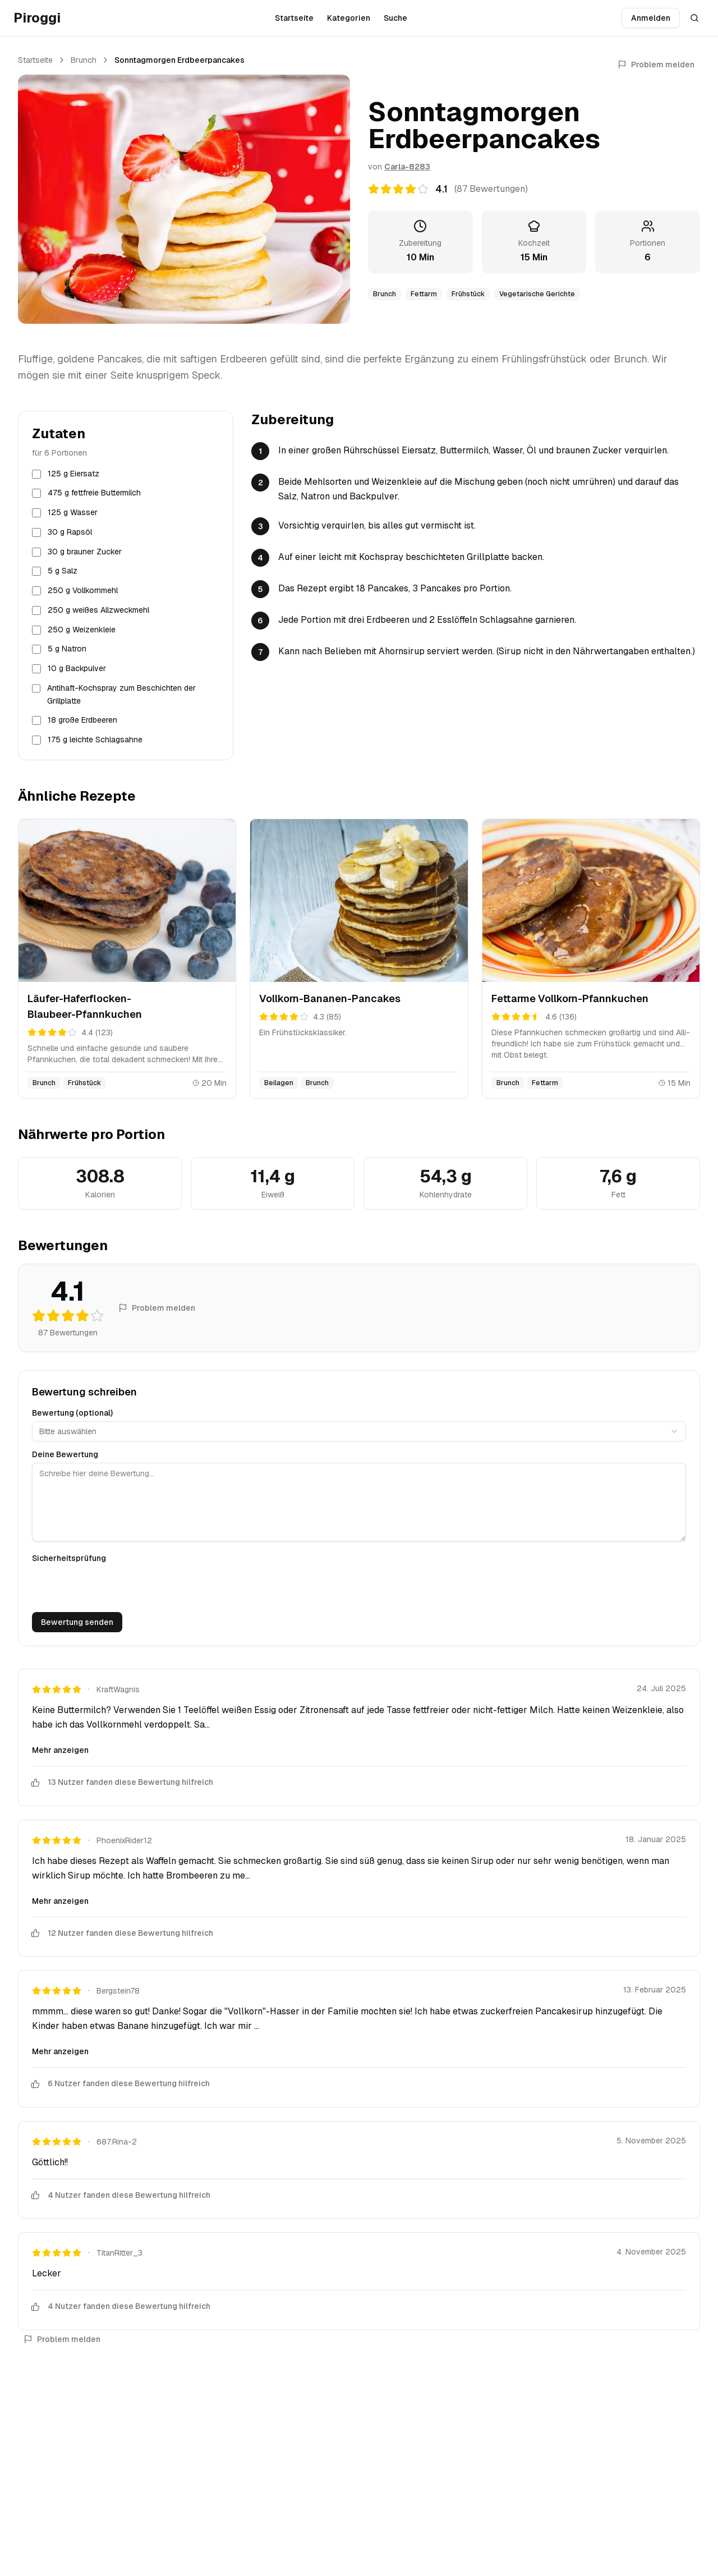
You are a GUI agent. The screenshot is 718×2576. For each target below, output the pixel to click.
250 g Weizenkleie (82, 630)
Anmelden (650, 18)
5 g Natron (67, 649)
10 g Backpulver (77, 668)
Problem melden (656, 64)
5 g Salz (62, 571)
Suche (395, 18)
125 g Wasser (73, 512)
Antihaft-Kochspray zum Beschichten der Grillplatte (121, 694)
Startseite (294, 18)
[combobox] (359, 1431)
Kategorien (348, 18)
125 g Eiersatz (73, 474)
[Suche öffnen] (694, 18)
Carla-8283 (407, 167)
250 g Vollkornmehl (83, 590)
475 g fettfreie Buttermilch (94, 493)
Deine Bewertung (65, 1454)
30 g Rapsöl (70, 532)
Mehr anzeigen (60, 1750)
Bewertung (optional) (72, 1413)
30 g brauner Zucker (85, 552)
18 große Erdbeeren (82, 720)
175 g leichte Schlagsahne (95, 739)
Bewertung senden (77, 1622)
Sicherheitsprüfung (69, 1558)
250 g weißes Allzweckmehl (98, 610)
